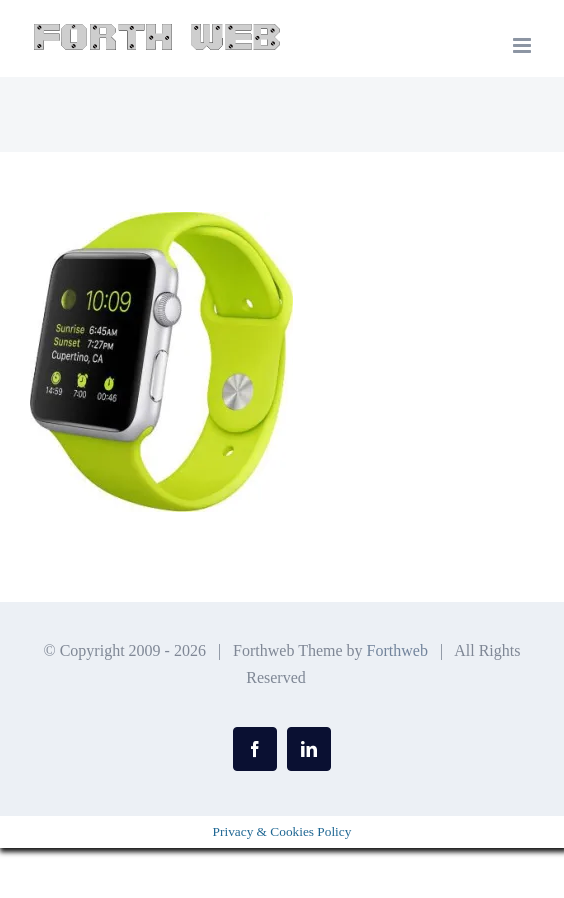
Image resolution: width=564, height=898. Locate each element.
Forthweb (397, 650)
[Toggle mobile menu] (523, 45)
